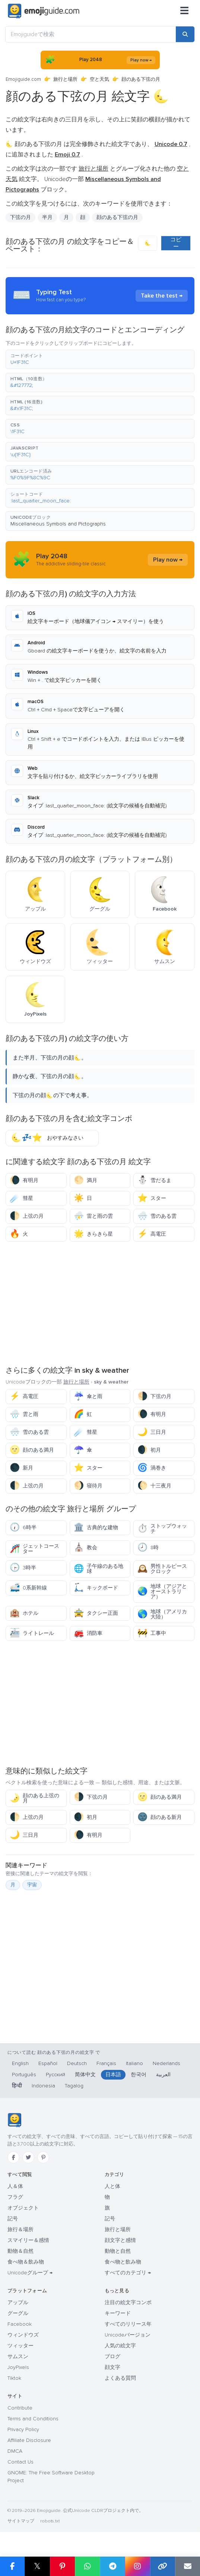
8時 (148, 1548)
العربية (163, 2074)
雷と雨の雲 (93, 1216)
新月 (21, 1468)
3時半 (23, 1568)
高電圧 (151, 1234)
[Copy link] (162, 2566)
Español (47, 2063)
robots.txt (50, 2521)
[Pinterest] (43, 2157)
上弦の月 (27, 1216)
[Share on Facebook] (12, 2566)
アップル (17, 2302)
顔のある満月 (32, 1450)
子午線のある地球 (98, 1569)
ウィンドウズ (23, 2335)
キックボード (96, 1588)
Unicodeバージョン (127, 2335)
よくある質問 (120, 2378)
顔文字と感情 (120, 2240)
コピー (175, 243)
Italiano (134, 2063)
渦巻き (151, 1468)
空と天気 (99, 79)
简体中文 (85, 2074)
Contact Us (20, 2462)
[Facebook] (13, 2157)
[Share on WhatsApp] (87, 2566)
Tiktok (14, 2378)
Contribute (19, 2408)
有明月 (24, 1180)
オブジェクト (23, 2208)
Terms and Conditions (32, 2418)
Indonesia (43, 2086)
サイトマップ (20, 2521)
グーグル (17, 2313)
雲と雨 (24, 1414)
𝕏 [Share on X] (37, 2566)
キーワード (118, 2313)
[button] (100, 359)
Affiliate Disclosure (29, 2440)
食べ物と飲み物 (123, 2262)
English (20, 2063)
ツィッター (20, 2345)
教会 (85, 1548)
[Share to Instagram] (137, 2566)
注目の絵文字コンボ (128, 2302)
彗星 (21, 1198)
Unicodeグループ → (30, 2273)
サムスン (17, 2356)
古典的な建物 (96, 1527)
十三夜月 (154, 1486)
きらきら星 (93, 1234)
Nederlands (166, 2063)
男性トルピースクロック (162, 1569)
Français (106, 2063)
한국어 (138, 2074)
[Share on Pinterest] (62, 2566)
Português (24, 2074)
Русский (55, 2074)
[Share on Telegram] (112, 2566)
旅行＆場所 (20, 2229)
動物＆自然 (20, 2251)
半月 (47, 217)
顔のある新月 (159, 1817)
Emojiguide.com (23, 79)
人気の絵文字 (120, 2345)
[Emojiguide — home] (43, 11)
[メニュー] (184, 11)
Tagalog (74, 2086)
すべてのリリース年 (128, 2324)
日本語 (113, 2074)
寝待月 (88, 1486)
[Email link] (187, 2566)
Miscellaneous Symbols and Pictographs (58, 524)
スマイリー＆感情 (28, 2240)
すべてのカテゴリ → (128, 2273)
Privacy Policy (23, 2429)
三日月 (151, 1432)
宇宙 (32, 1885)
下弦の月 (20, 217)
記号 (12, 2219)
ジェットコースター (34, 1548)
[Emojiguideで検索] (91, 34)
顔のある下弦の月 (117, 217)
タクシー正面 (96, 1613)
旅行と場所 (65, 79)
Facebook (19, 2324)
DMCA (14, 2451)
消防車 (88, 1633)
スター (151, 1198)
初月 (149, 1450)
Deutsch (77, 2063)
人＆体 (15, 2186)
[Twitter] (28, 2157)
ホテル (24, 1613)
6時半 (23, 1527)
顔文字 (112, 2367)
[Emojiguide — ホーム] (14, 2120)
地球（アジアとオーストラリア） (162, 1591)
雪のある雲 (157, 1216)
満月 (85, 1180)
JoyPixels (18, 2367)
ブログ (112, 2356)
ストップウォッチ (162, 1528)
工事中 (151, 1633)
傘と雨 (88, 1396)
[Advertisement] (100, 1303)
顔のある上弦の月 (34, 1798)
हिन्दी (17, 2086)
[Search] (185, 34)
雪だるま (154, 1180)
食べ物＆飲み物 (25, 2262)
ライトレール (32, 1633)
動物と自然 (118, 2251)
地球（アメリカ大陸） (162, 1614)
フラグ (15, 2197)
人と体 (112, 2186)
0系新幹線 (28, 1588)
